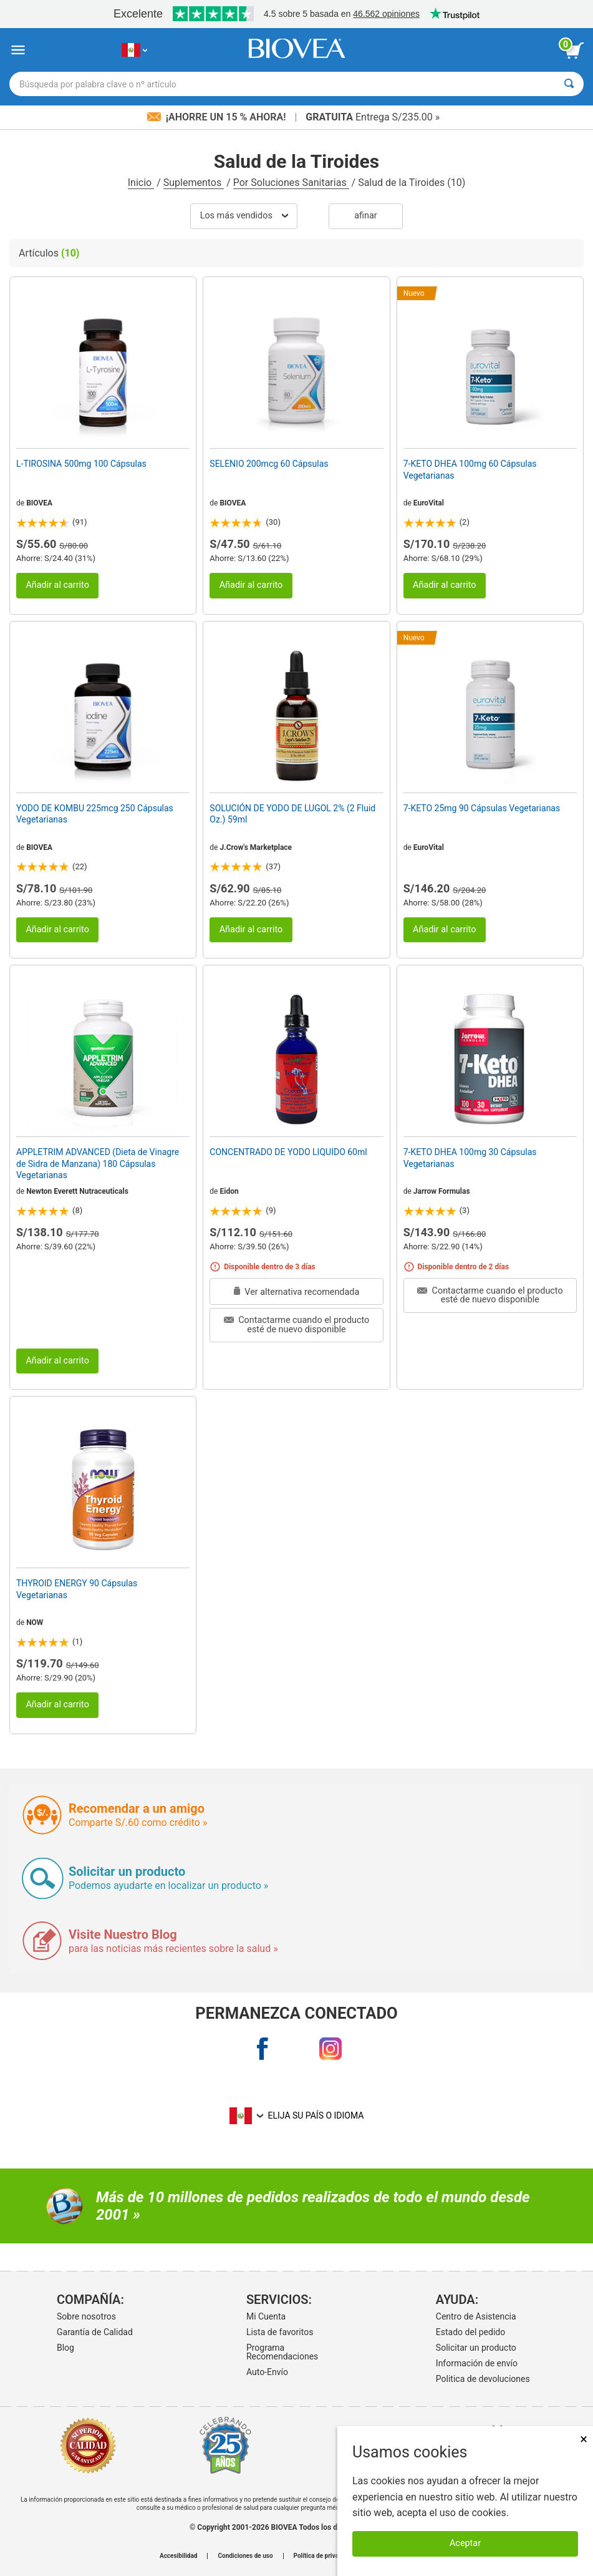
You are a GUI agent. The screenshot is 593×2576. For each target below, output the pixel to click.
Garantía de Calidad (95, 2332)
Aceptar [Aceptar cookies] (465, 2543)
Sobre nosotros (86, 2316)
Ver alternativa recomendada (297, 1292)
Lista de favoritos (279, 2332)
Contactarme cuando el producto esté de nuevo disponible (297, 1324)
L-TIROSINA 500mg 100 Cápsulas (81, 464)
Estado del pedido (470, 2332)
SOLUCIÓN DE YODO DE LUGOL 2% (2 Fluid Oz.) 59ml (292, 813)
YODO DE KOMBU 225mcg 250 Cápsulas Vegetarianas (94, 813)
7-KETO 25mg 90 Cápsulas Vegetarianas (482, 808)
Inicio (141, 182)
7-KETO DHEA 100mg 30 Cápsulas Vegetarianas (470, 1157)
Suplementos (193, 182)
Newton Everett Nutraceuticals (77, 1191)
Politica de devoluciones (483, 2379)
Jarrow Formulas (441, 1191)
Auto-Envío (267, 2372)
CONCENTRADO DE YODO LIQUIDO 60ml (288, 1152)
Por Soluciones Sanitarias (291, 182)
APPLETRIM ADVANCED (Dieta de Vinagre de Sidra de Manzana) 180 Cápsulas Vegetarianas (97, 1163)
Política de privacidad (324, 2556)
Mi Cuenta (266, 2316)
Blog (65, 2348)
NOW (34, 1622)
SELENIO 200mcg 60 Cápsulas (269, 464)
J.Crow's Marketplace (255, 847)
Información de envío (477, 2363)
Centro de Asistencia (476, 2316)
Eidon (228, 1191)
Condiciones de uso (245, 2556)
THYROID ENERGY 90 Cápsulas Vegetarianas (76, 1588)
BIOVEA (39, 503)
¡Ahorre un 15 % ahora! (218, 117)
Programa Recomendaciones (282, 2352)
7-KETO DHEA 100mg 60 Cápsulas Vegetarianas (470, 469)
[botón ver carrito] (574, 51)
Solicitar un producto (476, 2348)
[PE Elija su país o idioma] (134, 50)
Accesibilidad (179, 2556)
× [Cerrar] (583, 2439)
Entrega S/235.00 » (373, 117)
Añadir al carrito (57, 585)
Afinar (365, 215)
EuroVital (428, 503)
